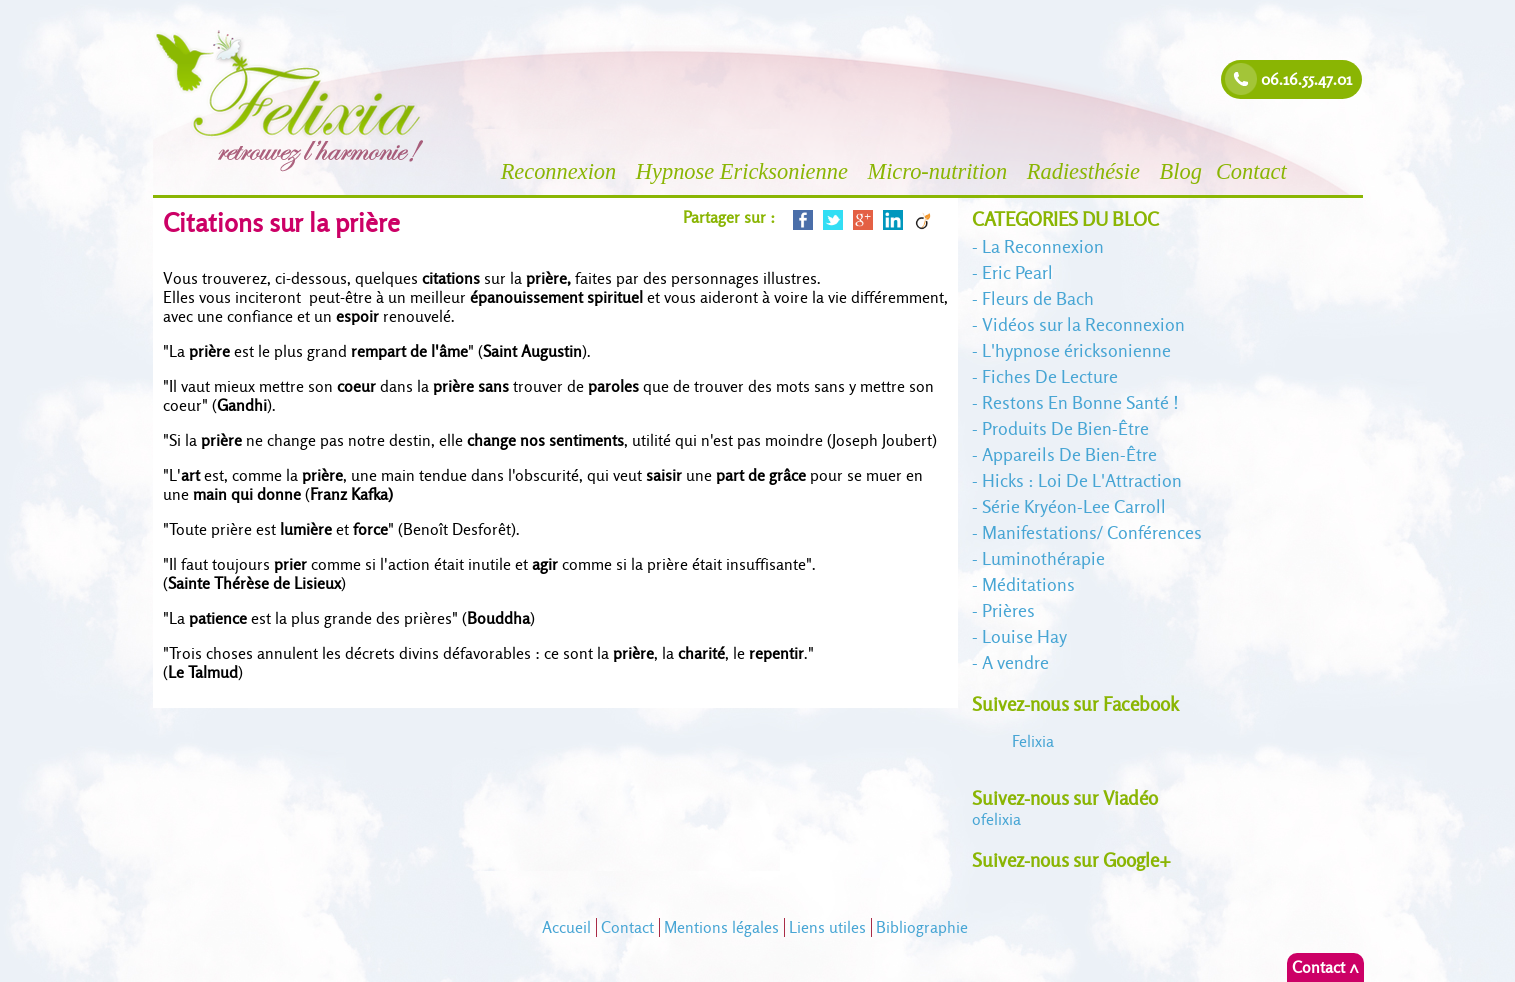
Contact (1254, 171)
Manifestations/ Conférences (1092, 532)
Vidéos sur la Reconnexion (1083, 324)
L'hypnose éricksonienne (1076, 350)
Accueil (566, 927)
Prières (1008, 610)
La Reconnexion (1043, 246)
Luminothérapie (1043, 558)
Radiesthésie (1086, 171)
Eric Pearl (1017, 272)
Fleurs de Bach (1038, 298)
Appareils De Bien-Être (1069, 454)
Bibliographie (922, 927)
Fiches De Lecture (1050, 376)
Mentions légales (721, 927)
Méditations (1028, 584)
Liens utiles (827, 927)
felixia (996, 819)
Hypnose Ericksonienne (745, 171)
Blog (1181, 171)
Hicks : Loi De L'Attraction (1082, 480)
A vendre (1015, 662)
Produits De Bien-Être (1065, 428)
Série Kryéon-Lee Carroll (1074, 506)
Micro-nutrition (939, 171)
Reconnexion (561, 171)
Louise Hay (1024, 636)
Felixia (1033, 741)
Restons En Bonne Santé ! (1080, 402)
